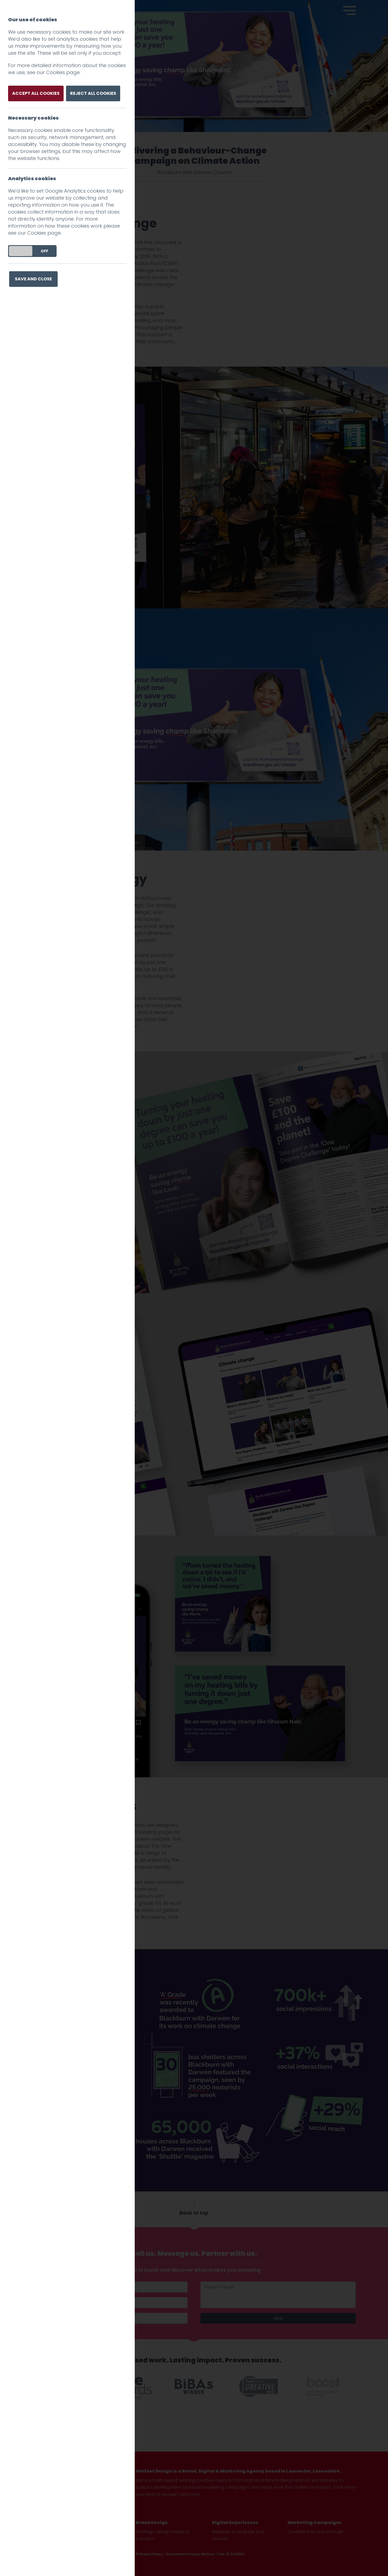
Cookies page (63, 72)
